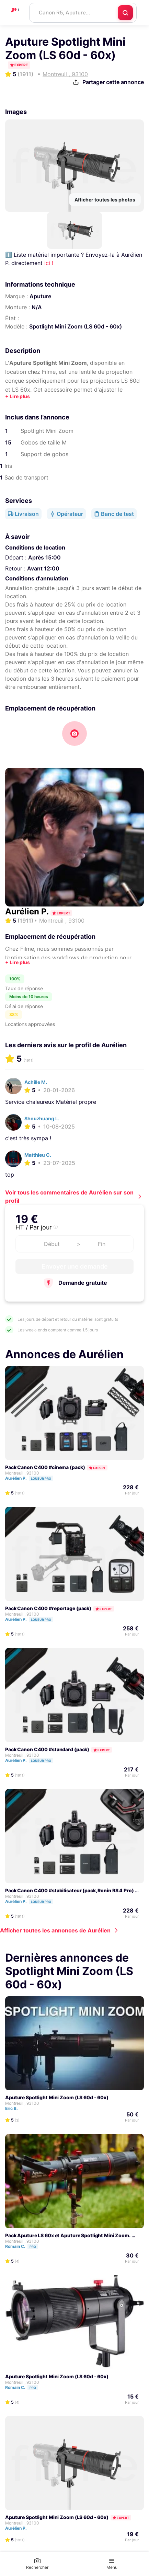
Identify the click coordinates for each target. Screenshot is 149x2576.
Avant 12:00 (43, 568)
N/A (37, 307)
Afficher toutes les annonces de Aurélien (55, 1930)
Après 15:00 (44, 557)
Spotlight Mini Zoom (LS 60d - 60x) (75, 326)
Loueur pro (41, 1478)
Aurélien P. (27, 911)
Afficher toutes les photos (104, 200)
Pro (33, 2247)
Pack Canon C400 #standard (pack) (47, 1749)
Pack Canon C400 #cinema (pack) (45, 1467)
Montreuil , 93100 (22, 1473)
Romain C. (24, 2246)
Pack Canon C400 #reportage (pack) (48, 1608)
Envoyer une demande (75, 1266)
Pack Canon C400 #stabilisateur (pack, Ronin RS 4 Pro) (69, 1890)
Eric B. (14, 2108)
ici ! (48, 262)
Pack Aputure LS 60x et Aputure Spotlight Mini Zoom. (67, 2235)
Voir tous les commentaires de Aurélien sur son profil (69, 1196)
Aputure (40, 296)
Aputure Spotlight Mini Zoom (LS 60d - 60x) (56, 2097)
